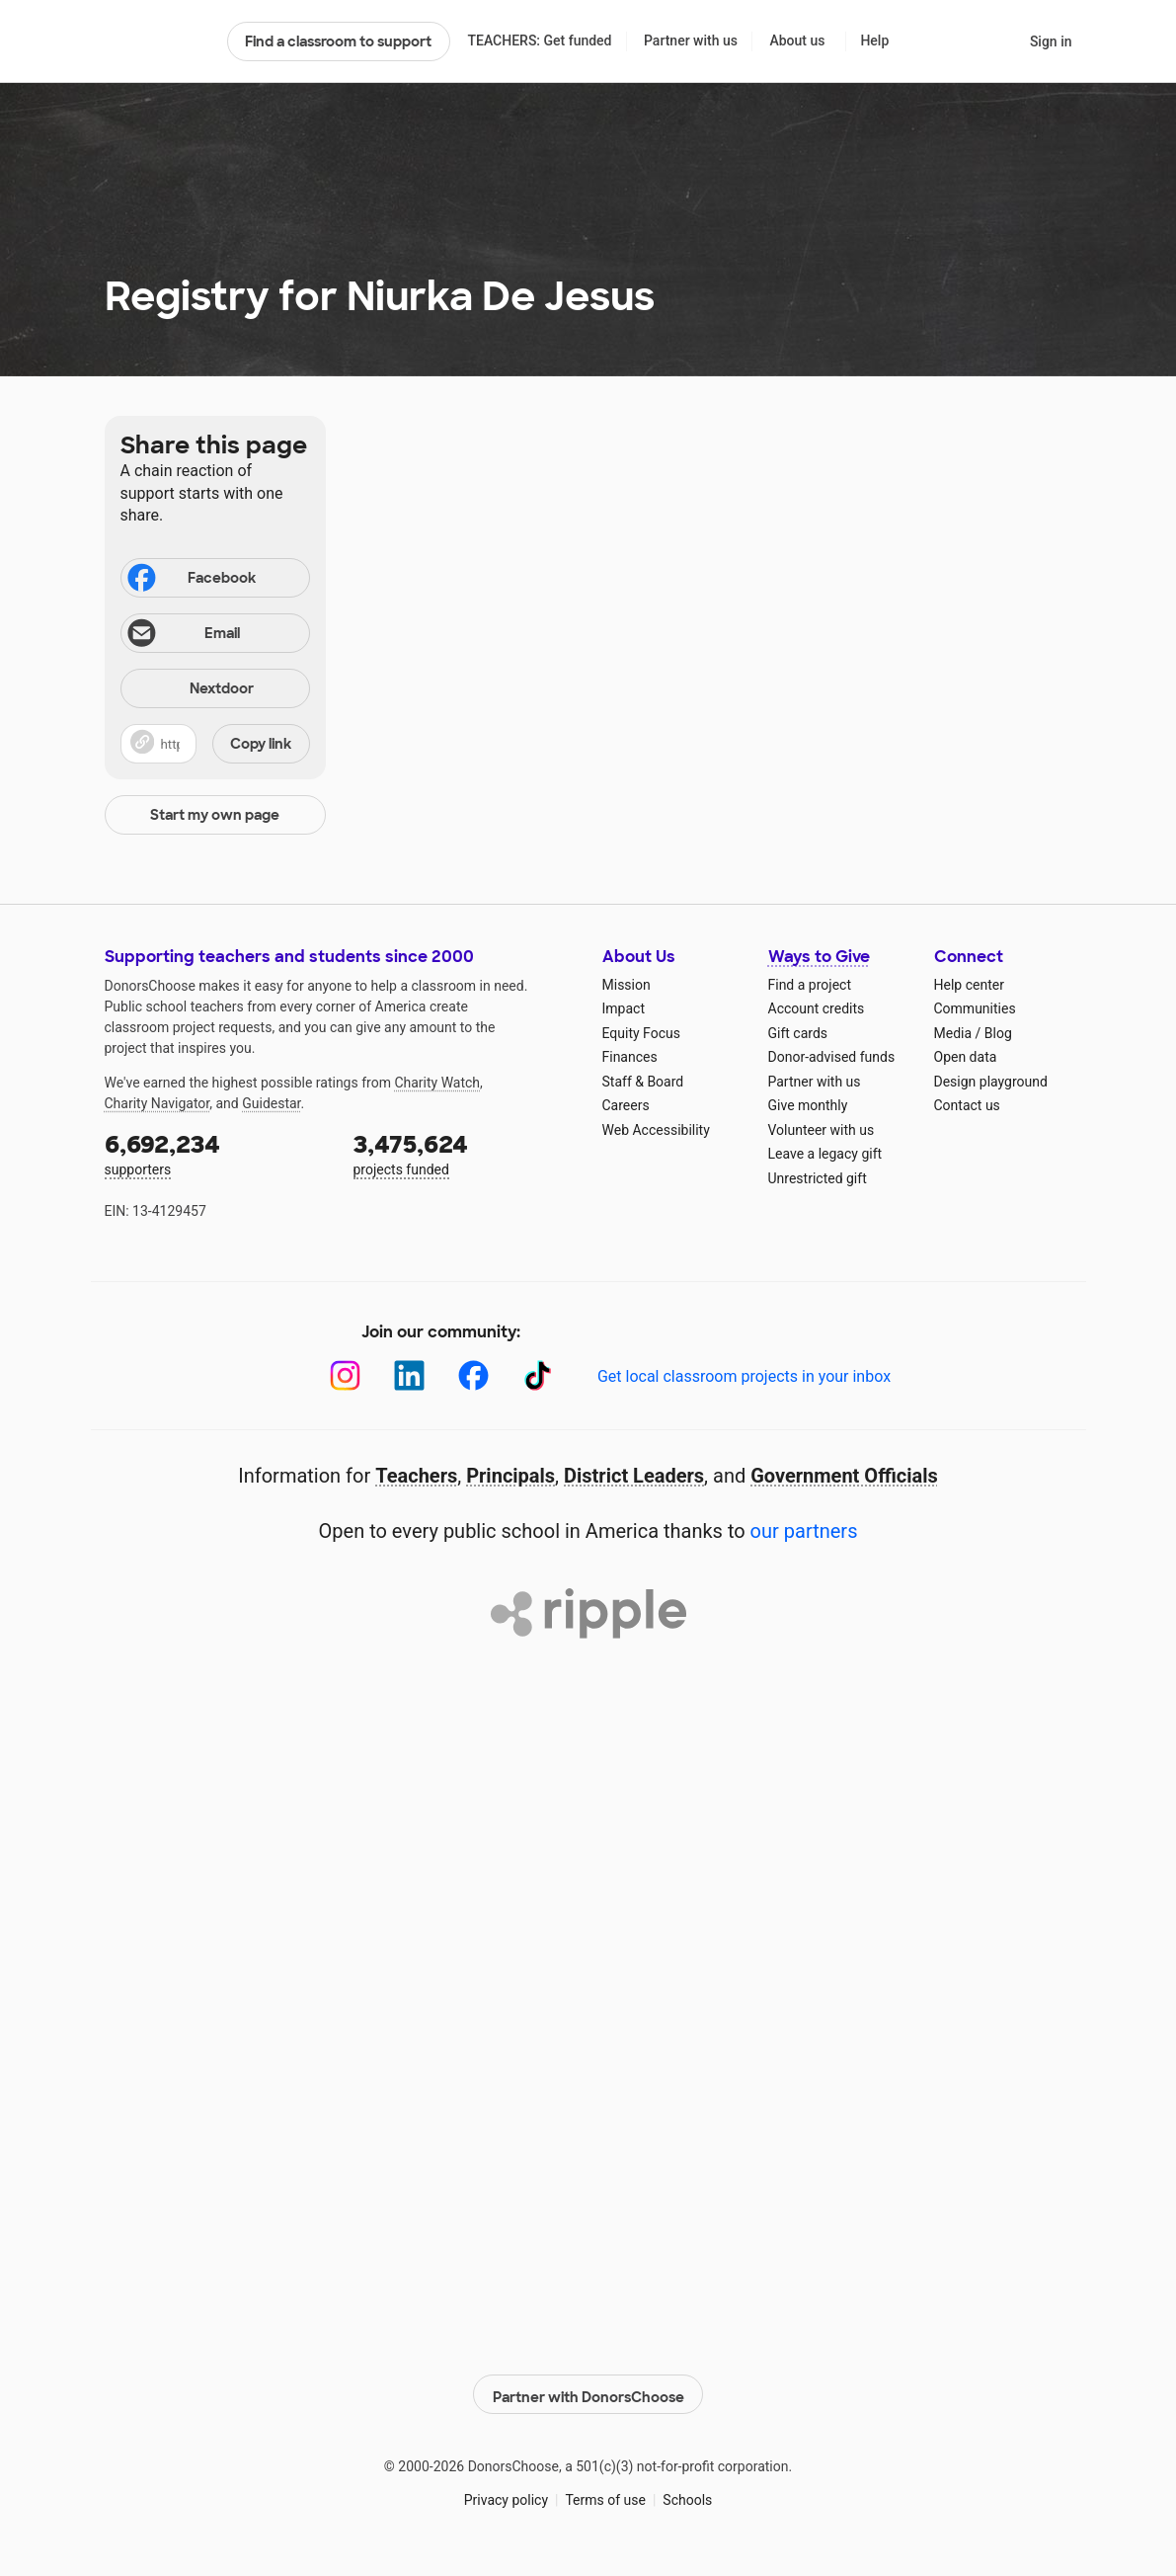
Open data (965, 1057)
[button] (215, 744)
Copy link (260, 744)
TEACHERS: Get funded (539, 40)
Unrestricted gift (817, 1178)
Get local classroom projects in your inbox (744, 1376)
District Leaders (634, 1476)
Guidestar (271, 1103)
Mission (626, 985)
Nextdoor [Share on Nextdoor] (190, 690)
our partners (804, 1531)
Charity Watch (437, 1082)
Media (953, 1033)
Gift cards (798, 1033)
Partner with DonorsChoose (588, 2391)
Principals (510, 1476)
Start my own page (214, 815)
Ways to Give (819, 956)
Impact (623, 1008)
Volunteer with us (821, 1130)
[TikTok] (538, 1375)
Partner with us (691, 40)
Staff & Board (643, 1081)
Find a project (809, 985)
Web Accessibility (656, 1130)
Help (874, 40)
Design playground (991, 1081)
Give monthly (808, 1105)
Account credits (816, 1008)
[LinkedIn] (409, 1375)
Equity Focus (641, 1033)
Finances (630, 1057)
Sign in (1051, 41)
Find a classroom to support (338, 41)
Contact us (967, 1105)
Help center (969, 985)
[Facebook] (473, 1375)
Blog (998, 1033)
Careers (626, 1105)
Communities (975, 1008)
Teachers (416, 1476)
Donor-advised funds (832, 1057)
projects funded (464, 1153)
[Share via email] (215, 633)
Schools (687, 2496)
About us (796, 40)
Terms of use (605, 2496)
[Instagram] (345, 1375)
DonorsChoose (157, 41)
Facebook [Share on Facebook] (190, 580)
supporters (215, 1153)
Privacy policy (506, 2496)
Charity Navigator (157, 1103)
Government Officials (844, 1476)
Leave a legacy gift (825, 1154)
